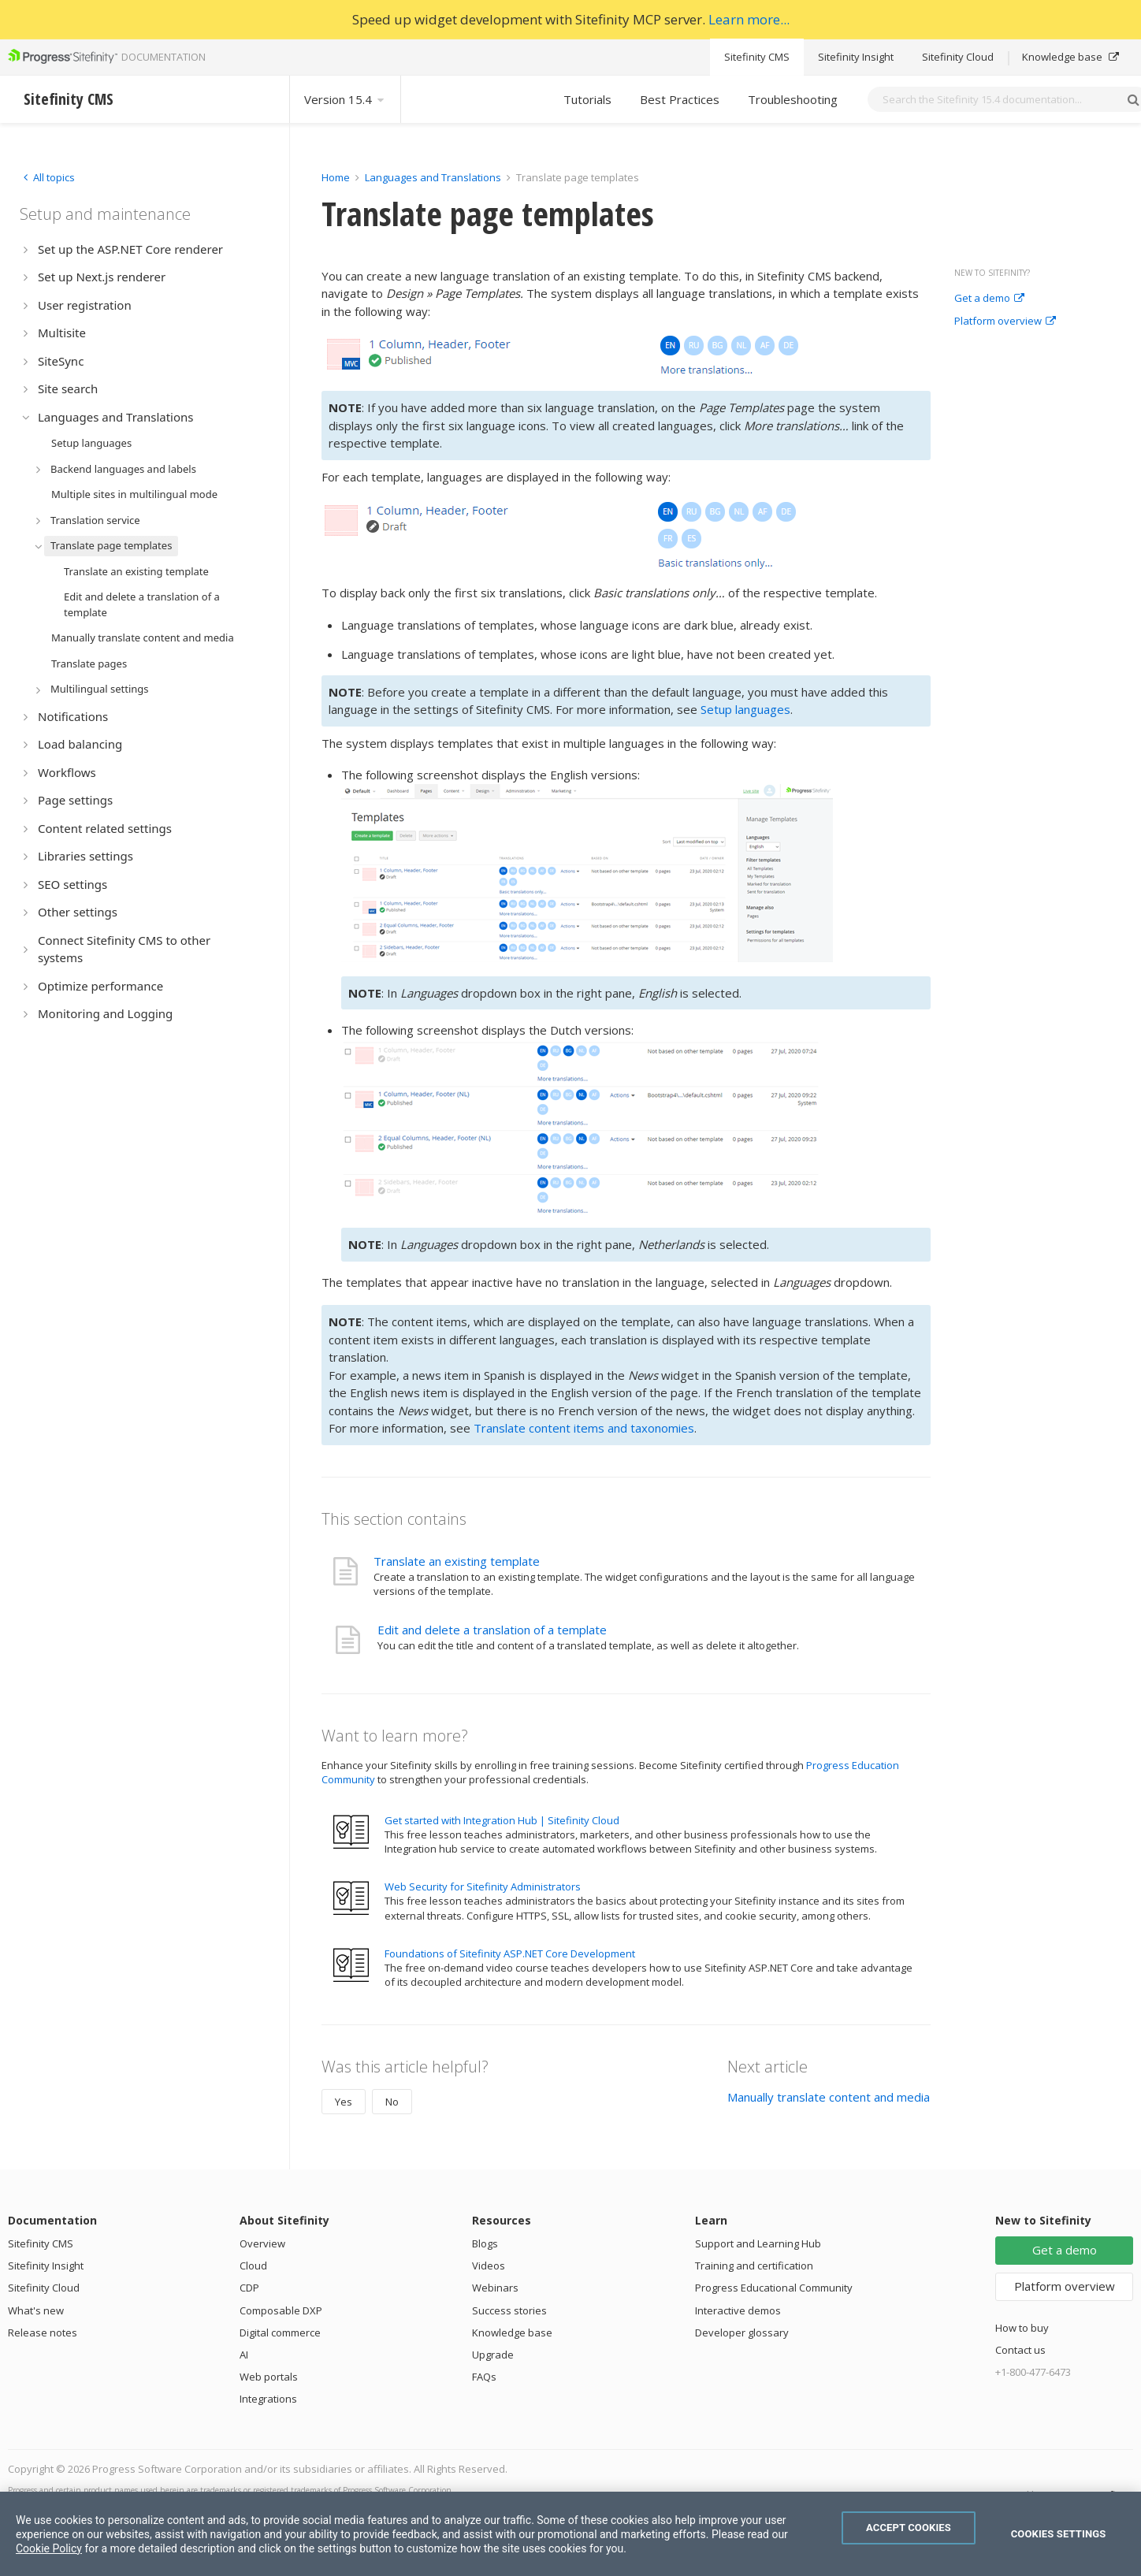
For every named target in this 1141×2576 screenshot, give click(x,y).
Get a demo (989, 298)
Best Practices (679, 99)
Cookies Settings (1058, 2534)
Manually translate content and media (828, 2097)
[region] (570, 2534)
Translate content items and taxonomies (584, 1428)
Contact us (1020, 2350)
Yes (343, 2102)
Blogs (485, 2243)
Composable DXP (281, 2310)
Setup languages (745, 709)
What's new (36, 2310)
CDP (249, 2287)
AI (244, 2354)
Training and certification (754, 2265)
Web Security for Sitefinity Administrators (483, 1886)
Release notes (42, 2332)
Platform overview (1005, 321)
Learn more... (749, 19)
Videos (488, 2265)
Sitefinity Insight (856, 57)
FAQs (484, 2377)
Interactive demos (738, 2310)
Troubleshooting (793, 99)
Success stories (509, 2310)
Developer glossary (742, 2332)
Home (335, 177)
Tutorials (587, 99)
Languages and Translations (433, 177)
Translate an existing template (457, 1561)
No (392, 2102)
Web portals (269, 2377)
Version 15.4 (345, 99)
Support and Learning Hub (758, 2243)
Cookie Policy (49, 2548)
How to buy (1022, 2328)
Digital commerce (280, 2332)
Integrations (268, 2399)
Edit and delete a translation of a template (492, 1629)
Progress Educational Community (774, 2287)
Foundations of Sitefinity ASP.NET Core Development (510, 1953)
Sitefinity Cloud (958, 57)
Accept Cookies (908, 2527)
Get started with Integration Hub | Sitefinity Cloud (502, 1820)
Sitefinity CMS (757, 57)
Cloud (253, 2265)
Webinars (495, 2287)
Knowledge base (1070, 57)
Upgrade (493, 2354)
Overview (262, 2243)
